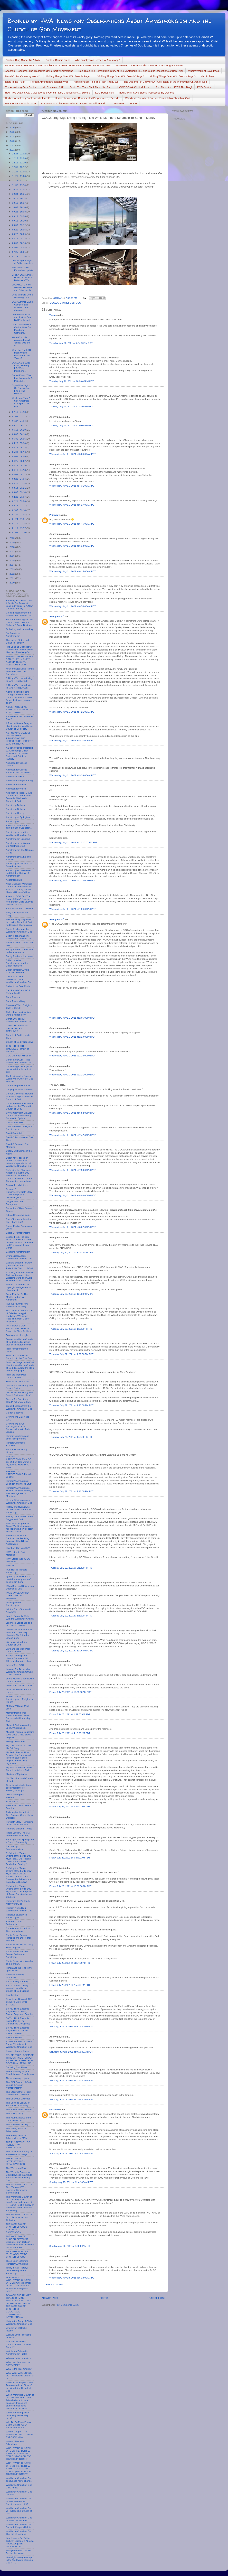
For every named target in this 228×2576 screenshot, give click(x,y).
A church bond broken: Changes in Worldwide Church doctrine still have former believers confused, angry (19, 697)
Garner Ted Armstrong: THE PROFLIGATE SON (18, 1400)
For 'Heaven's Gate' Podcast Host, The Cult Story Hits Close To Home (19, 1328)
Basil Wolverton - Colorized (20, 908)
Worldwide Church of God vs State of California (19, 2519)
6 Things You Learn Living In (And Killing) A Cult (19, 679)
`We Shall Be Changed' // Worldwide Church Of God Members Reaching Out (19, 650)
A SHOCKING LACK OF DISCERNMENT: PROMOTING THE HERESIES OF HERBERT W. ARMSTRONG (19, 738)
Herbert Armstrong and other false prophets (17, 1437)
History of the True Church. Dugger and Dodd (19, 1517)
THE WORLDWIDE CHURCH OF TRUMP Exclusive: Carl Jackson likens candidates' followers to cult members (20, 2242)
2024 (12, 136)
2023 (12, 141)
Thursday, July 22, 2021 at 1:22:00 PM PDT (71, 1329)
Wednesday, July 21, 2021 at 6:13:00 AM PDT (72, 546)
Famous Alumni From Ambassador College (17, 1305)
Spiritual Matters (14, 2037)
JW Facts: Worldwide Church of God (16, 1643)
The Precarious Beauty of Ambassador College (19, 2153)
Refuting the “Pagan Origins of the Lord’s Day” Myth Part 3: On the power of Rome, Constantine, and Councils (19, 1891)
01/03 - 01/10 (19, 532)
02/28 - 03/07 (19, 497)
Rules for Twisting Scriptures (15, 1976)
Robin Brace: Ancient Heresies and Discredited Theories (19, 1938)
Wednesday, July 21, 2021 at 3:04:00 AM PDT (72, 454)
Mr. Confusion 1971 (54, 87)
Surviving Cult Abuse (16, 2067)
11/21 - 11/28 (19, 176)
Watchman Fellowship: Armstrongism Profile (17, 2352)
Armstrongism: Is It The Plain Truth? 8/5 (96, 81)
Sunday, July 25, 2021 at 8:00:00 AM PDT (70, 2246)
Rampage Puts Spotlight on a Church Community (20, 1841)
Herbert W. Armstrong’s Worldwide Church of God (19, 1501)
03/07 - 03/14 (19, 492)
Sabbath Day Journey (17, 1981)
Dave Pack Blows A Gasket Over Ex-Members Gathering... (21, 328)
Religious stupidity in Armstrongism (16, 1916)
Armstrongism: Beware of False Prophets (19, 865)
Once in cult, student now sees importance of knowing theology (19, 1788)
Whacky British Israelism (18, 2358)
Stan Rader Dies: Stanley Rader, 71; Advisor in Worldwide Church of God (19, 2044)
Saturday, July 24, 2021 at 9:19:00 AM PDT (71, 2052)
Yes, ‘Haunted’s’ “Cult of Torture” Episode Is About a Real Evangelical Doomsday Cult (20, 2542)
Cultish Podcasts (14, 1122)
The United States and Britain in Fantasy (17, 641)
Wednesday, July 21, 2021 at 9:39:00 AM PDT (72, 775)
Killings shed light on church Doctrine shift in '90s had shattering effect (18, 1658)
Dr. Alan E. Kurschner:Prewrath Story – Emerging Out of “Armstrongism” (19, 1193)
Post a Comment (54, 2284)
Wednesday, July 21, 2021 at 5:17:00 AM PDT (72, 505)
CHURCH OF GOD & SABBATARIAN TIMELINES (17, 1028)
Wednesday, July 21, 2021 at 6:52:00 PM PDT (72, 1113)
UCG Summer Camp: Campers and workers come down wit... (22, 306)
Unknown (54, 2109)
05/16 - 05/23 (19, 447)
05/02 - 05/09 (19, 456)
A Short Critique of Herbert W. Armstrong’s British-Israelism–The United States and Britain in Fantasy (19, 753)
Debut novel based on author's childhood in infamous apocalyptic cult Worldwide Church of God (19, 1162)
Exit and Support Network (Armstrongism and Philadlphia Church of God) (19, 1265)
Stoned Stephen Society (18, 2051)
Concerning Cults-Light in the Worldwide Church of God (19, 1069)
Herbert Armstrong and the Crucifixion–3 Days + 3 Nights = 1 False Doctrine (19, 622)
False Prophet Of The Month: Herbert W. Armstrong (17, 1297)
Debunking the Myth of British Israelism (22, 261)
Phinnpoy (54, 515)
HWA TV (10, 1565)
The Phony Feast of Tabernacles (16, 2130)
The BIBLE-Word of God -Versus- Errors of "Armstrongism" (19, 2085)
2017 (12, 551)
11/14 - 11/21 (19, 180)
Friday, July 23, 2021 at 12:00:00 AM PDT (70, 1692)
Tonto (52, 315)
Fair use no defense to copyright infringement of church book (18, 1287)
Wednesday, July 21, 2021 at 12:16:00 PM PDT (73, 842)
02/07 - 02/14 (19, 510)
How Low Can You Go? (18, 1548)
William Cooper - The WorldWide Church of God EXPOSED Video (19, 2434)
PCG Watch (12, 1801)
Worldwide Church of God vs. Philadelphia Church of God (157, 98)
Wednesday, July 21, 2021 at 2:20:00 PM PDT (72, 1055)
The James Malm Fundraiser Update (22, 269)
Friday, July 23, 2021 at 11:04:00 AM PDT (70, 1963)
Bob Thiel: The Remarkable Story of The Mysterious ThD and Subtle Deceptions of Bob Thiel (131, 70)
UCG (78, 303)
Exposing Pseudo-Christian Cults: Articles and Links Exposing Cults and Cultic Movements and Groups (20, 1276)
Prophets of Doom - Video (19, 1828)
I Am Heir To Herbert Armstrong (16, 1571)
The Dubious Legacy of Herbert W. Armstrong (18, 2104)
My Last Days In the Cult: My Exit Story (19, 1747)
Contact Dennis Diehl (58, 60)
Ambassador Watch (16, 784)
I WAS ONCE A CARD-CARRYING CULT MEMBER (17, 1595)
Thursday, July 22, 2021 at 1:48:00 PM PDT (71, 1405)
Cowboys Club (67, 303)
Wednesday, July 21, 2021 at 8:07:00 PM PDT (72, 1227)
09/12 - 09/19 (19, 220)
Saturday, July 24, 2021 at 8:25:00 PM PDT (71, 2153)
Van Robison (208, 76)
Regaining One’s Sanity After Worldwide (18, 1902)
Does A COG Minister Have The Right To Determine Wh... (22, 278)
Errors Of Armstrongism (18, 1233)
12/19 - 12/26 (19, 158)
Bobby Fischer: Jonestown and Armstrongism (19, 950)
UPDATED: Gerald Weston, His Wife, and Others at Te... (22, 287)
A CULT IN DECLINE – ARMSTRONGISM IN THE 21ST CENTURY (19, 710)
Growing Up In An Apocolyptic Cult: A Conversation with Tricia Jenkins (18, 1427)
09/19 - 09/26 (19, 216)
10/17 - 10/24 (19, 198)
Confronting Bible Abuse (18, 1085)
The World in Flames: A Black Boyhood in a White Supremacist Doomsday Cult (19, 2176)
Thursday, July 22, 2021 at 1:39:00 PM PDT (71, 1354)
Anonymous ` (56, 616)
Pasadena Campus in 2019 (20, 103)
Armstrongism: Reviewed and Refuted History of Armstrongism (18, 873)
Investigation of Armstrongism (13, 1603)
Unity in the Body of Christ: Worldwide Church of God (19, 2322)
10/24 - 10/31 (19, 194)
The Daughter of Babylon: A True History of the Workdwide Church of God (165, 81)
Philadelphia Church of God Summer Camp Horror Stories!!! (19, 1815)
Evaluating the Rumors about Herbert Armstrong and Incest (149, 65)
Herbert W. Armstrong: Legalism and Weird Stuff (18, 1482)
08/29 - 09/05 (19, 229)
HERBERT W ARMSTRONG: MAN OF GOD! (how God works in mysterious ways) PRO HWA (18, 1462)
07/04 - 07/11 (19, 416)
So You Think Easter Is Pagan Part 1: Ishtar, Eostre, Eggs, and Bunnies (19, 2011)
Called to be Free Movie (18, 986)
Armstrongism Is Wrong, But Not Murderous (18, 844)
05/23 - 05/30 (19, 443)
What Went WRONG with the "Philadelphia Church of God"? (20, 2376)
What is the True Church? (19, 2369)
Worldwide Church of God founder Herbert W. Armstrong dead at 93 (19, 2501)
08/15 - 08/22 (19, 238)
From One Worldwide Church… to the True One (19, 1357)
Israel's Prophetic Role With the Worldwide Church (20, 1617)
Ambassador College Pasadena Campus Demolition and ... (74, 103)
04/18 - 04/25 (19, 465)
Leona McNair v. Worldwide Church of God (20, 1680)
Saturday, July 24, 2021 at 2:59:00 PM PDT (71, 2099)
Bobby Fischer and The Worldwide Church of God (19, 937)
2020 (12, 538)
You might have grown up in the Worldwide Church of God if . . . (19, 2560)
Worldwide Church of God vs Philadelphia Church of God (19, 2511)
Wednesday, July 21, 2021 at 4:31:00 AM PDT (72, 486)
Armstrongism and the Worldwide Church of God (19, 833)
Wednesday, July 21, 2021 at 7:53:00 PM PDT (72, 1170)
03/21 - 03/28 (19, 483)
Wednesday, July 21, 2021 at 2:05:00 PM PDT (72, 1018)
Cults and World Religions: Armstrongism (19, 1127)
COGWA (54, 303)
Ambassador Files (15, 776)
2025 (12, 132)
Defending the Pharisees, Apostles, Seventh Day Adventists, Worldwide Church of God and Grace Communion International (19, 1175)
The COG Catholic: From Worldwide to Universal (18, 2093)
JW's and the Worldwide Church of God (18, 1650)
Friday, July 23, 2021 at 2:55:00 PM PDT (69, 1985)
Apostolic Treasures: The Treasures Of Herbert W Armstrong (39, 70)
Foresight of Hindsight (17, 1335)
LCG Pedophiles (104, 92)
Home (133, 103)
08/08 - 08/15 (19, 243)
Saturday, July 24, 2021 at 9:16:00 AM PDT (71, 2026)
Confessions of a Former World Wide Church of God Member (19, 1079)
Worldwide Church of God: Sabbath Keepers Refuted (19, 2525)
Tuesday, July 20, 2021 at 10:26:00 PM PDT (71, 381)
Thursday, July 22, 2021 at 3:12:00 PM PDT (71, 1568)
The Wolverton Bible (16, 2168)
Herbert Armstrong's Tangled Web (49, 81)
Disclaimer (119, 103)
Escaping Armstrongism (18, 1252)
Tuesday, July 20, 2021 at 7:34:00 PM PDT (71, 343)
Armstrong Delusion (16, 805)
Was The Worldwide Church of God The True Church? (18, 2344)
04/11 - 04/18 (19, 470)
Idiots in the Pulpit (15, 81)
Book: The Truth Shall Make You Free (91, 87)
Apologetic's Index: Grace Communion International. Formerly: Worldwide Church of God (19, 797)
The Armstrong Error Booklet (21, 87)
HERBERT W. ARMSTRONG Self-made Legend (19, 1474)
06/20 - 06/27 (19, 425)
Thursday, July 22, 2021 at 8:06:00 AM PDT (71, 1252)
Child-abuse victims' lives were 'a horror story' (18, 1013)
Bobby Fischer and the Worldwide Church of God (19, 930)
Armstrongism (13, 821)
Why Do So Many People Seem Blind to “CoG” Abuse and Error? (19, 2425)
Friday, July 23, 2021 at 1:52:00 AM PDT (69, 1714)
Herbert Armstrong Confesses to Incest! (27, 98)
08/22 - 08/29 (19, 234)
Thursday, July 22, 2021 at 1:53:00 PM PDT (71, 1437)
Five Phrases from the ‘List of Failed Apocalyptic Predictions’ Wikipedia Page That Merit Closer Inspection (19, 1316)
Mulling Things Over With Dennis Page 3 (173, 76)
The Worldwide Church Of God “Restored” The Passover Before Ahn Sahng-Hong (19, 2188)
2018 (12, 547)
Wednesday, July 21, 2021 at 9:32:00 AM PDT (72, 740)
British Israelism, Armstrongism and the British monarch (17, 963)
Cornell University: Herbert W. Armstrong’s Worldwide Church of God (19, 1096)
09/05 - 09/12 (19, 225)
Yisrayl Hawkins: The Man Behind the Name (19, 2551)
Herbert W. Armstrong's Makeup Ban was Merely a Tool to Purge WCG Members (19, 1492)
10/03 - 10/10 (19, 207)
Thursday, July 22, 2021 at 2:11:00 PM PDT (71, 1491)
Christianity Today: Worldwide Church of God (19, 1020)
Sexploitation (12, 1995)
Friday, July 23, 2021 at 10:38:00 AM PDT (70, 1886)
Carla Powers (13, 997)
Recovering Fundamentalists (14, 1847)
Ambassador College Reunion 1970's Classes (18, 771)
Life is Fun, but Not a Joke (19, 1685)
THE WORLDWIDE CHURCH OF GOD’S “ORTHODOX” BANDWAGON (17, 2228)
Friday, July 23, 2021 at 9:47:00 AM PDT (69, 1857)
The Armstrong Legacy (17, 2078)
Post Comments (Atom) (67, 2305)
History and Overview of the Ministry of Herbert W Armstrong (18, 1510)
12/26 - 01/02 (19, 153)
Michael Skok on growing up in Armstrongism (18, 1726)
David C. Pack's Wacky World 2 (23, 76)
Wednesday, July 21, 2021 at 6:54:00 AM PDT (72, 606)
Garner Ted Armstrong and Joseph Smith (19, 1387)
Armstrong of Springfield (18, 817)
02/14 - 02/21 (19, 505)
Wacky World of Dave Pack (203, 70)
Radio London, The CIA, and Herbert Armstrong (18, 1834)
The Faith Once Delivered (19, 2109)
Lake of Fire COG (15, 1665)
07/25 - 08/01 (19, 252)
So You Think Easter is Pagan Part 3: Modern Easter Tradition (17, 2030)
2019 (12, 542)
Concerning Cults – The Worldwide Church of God (19, 1061)
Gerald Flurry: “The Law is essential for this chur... (23, 378)
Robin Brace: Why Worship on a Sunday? (19, 1962)
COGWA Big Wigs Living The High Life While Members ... (21, 366)
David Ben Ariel (14, 1133)
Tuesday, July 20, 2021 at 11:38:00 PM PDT (71, 406)
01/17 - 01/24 (19, 523)
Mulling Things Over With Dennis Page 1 (69, 76)
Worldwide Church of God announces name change (19, 2479)
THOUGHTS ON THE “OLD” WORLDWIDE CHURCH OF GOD (17, 2254)
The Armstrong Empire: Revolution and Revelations (20, 2072)
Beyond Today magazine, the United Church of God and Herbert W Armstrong (19, 922)
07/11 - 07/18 (19, 412)
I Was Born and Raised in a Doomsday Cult (20, 1587)
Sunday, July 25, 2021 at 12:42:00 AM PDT (71, 2182)
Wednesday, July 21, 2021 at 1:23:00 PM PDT (72, 880)
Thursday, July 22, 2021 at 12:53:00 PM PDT (72, 1294)
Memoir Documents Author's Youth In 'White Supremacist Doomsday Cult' (18, 1717)
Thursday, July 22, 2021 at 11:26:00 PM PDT (72, 1650)
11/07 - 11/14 (19, 185)
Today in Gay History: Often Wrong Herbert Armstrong (17, 2270)
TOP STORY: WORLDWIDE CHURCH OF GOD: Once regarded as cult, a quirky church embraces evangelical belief (19, 2284)
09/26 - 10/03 (19, 211)
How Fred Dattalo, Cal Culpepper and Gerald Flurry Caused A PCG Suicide (47, 92)
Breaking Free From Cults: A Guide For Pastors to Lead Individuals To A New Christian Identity (19, 604)
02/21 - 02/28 (19, 501)
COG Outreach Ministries (19, 1055)
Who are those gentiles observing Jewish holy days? (17, 2415)
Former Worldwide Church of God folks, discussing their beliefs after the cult (19, 1342)
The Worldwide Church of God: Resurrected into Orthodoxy (19, 2217)
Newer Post (50, 2298)
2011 (12, 578)
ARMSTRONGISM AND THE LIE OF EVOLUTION (19, 826)
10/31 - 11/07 (19, 189)
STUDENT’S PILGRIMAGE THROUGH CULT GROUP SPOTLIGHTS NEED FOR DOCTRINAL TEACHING (20, 2059)
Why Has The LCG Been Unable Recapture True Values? (21, 354)
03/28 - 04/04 (19, 479)
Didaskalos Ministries (16, 1185)
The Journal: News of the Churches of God (18, 2119)
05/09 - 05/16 (19, 452)
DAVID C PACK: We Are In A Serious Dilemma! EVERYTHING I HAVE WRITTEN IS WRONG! (58, 65)
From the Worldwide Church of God (16, 1376)
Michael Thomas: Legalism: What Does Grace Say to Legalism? (20, 1735)
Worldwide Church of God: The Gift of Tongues (19, 2532)
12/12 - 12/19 (19, 162)
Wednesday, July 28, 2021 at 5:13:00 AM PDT (72, 2277)
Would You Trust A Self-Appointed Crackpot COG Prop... (21, 402)
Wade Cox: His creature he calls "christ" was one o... (21, 341)
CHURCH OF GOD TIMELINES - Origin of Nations (17, 1049)
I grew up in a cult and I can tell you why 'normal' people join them (18, 1579)
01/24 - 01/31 (19, 519)
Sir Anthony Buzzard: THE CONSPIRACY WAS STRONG (19, 2002)
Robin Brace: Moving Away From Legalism (19, 1946)
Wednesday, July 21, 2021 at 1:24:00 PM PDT (72, 909)
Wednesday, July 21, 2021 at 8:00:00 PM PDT (72, 1195)
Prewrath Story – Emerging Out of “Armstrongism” (19, 1823)
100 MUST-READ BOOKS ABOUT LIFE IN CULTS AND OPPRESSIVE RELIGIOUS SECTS (19, 660)
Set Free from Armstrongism (13, 634)
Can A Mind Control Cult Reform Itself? (18, 991)
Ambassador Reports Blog (19, 780)
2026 (12, 127)
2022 (12, 145)
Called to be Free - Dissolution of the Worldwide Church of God (19, 979)
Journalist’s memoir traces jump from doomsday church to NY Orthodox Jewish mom (19, 1633)
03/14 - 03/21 (19, 488)
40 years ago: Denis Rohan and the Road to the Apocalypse (20, 671)
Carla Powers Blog (15, 1001)
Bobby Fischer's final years (19, 956)
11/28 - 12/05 (19, 171)
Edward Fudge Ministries (18, 1215)
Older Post (157, 2298)
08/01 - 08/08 (19, 247)
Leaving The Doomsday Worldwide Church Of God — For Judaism (19, 1672)
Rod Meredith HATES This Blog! (174, 87)
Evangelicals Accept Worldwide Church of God (19, 1257)
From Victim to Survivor (18, 1381)
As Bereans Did (14, 880)
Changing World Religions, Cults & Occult (19, 1006)
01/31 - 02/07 (19, 514)
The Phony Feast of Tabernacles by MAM (16, 2136)
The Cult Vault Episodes (18, 2098)
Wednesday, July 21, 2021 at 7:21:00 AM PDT (72, 712)
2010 (12, 582)
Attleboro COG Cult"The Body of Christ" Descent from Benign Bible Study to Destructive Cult (19, 900)
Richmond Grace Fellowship (14, 1923)
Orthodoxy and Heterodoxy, (20, 629)
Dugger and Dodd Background (15, 1202)
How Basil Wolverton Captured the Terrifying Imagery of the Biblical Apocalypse (17, 1539)
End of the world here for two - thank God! (18, 1220)
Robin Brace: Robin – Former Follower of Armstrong (17, 1954)
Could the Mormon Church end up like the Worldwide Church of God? (19, 1106)
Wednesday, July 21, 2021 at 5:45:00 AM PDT (72, 524)
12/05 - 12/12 (19, 167)
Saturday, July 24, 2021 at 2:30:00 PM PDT (71, 2080)
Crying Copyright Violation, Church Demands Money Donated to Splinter (19, 1116)
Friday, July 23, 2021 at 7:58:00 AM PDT (69, 1806)
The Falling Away (14, 2113)
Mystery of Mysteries (16, 1774)
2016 (12, 556)
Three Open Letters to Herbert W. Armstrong (17, 2262)
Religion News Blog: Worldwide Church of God (19, 1909)
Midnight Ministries (15, 1741)
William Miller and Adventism (15, 2442)
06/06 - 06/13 (19, 434)
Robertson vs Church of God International (18, 1929)
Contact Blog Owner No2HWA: (23, 60)
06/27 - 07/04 (19, 421)
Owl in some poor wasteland (15, 1796)
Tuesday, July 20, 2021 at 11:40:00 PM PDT (71, 425)
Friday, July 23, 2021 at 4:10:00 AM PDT (69, 1733)
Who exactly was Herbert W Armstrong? (97, 60)
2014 (12, 565)
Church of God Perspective (19, 1042)
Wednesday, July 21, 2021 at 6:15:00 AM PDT (72, 571)
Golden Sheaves (14, 1412)
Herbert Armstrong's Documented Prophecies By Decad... (87, 98)
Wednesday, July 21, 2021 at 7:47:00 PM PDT (72, 1135)
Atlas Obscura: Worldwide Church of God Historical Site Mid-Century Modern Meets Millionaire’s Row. (19, 888)
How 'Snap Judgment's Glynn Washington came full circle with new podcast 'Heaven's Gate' (19, 1527)
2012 (12, 574)
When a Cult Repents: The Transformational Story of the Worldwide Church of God (19, 2386)
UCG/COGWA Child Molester (133, 87)
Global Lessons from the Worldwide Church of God (19, 614)
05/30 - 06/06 (19, 439)
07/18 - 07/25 (19, 256)
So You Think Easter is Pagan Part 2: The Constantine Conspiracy (18, 2021)
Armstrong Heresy (15, 813)
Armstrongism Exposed (18, 839)
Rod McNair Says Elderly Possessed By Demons (146, 92)
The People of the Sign (17, 2124)
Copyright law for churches (19, 1089)
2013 (12, 569)
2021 (12, 149)
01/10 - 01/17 (19, 528)
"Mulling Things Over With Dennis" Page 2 (121, 76)
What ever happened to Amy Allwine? (18, 2363)
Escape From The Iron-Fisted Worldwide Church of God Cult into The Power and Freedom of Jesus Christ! (20, 1242)
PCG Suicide (204, 87)
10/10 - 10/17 (19, 203)
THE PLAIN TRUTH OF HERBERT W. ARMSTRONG (18, 2145)
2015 (12, 560)
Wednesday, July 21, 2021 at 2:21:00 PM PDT (72, 1074)
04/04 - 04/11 (19, 474)
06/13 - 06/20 (19, 430)
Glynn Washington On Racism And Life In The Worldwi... (21, 389)
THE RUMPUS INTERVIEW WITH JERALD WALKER (15, 2161)
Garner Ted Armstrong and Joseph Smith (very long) (19, 1393)
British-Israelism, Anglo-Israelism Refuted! (18, 971)
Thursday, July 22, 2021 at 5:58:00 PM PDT (71, 1615)
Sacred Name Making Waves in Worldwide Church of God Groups (17, 1988)
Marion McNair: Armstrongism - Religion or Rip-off (19, 1699)
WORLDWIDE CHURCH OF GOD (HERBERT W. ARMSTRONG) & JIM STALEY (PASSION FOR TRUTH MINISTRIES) (18, 2453)
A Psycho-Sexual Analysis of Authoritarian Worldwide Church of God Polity (19, 726)
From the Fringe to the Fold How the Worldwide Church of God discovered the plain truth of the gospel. (20, 1366)
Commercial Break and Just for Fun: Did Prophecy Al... (22, 317)
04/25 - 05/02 (19, 461)
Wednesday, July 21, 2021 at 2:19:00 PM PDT (72, 1037)
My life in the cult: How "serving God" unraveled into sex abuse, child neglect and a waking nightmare (18, 1758)
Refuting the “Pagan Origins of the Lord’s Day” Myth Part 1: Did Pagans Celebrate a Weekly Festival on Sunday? (19, 1858)
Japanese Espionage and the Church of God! (19, 1624)
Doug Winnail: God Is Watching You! (22, 296)
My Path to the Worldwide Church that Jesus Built (19, 1768)
